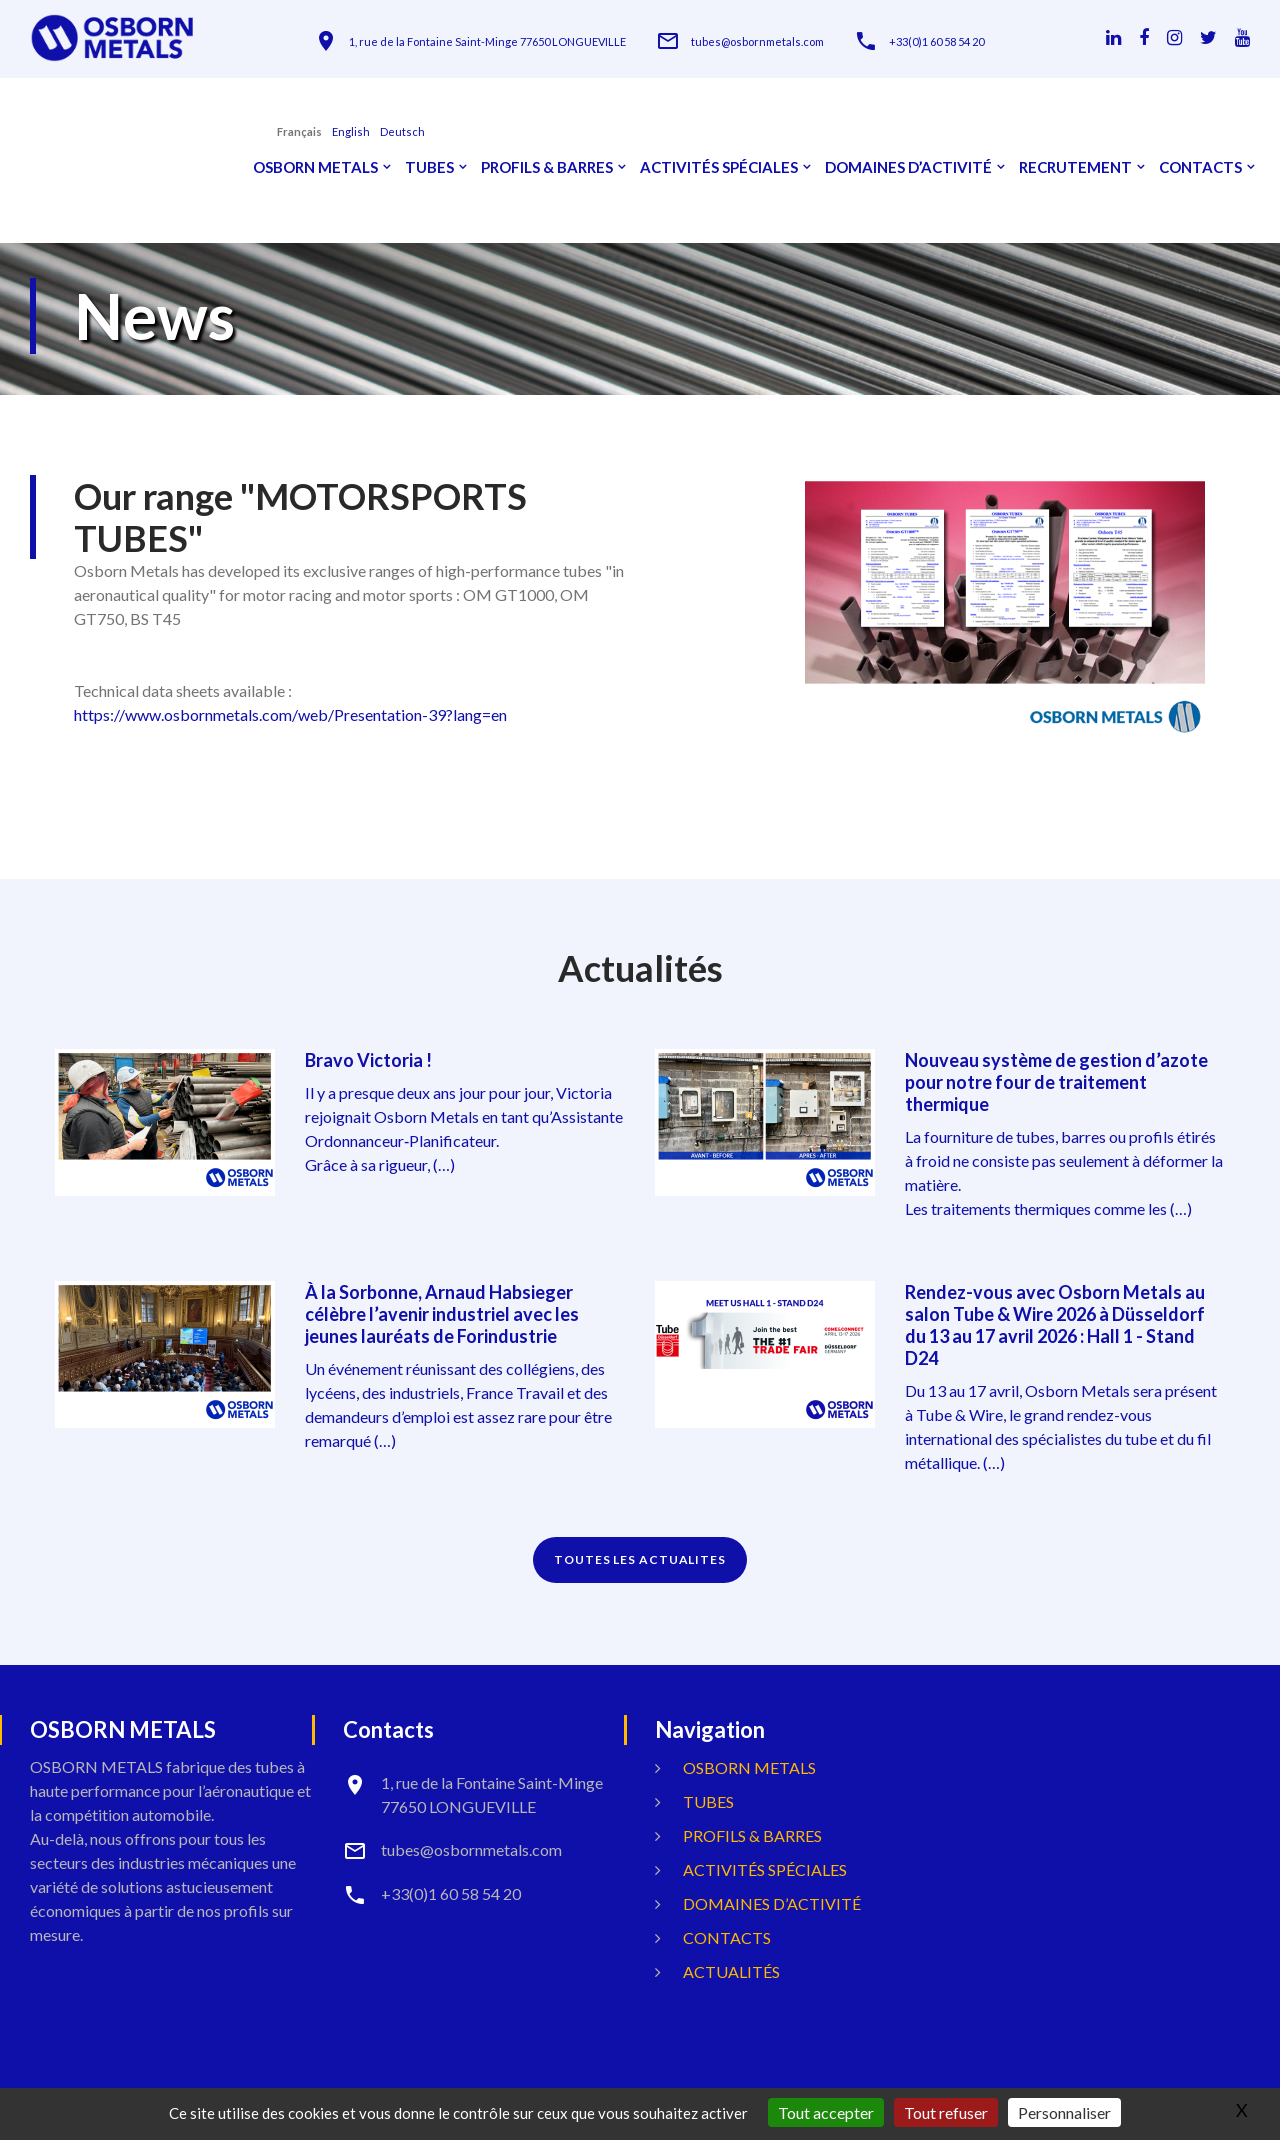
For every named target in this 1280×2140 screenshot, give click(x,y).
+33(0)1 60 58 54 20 (936, 41)
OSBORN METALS (315, 167)
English (351, 131)
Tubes (429, 167)
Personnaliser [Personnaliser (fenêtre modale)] (1064, 2112)
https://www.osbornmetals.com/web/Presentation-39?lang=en (290, 714)
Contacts (1200, 167)
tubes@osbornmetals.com (757, 41)
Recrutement (1075, 167)
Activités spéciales (719, 167)
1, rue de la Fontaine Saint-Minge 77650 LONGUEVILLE (487, 41)
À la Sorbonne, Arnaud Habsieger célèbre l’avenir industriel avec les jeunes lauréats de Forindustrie (442, 1314)
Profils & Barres (547, 167)
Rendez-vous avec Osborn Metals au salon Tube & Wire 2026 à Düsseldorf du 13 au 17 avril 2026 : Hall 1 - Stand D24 (1055, 1325)
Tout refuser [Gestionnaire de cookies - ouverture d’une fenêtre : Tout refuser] (946, 2112)
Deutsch (402, 131)
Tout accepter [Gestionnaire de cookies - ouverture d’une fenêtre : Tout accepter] (826, 2112)
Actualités (731, 1971)
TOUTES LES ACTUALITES (640, 1559)
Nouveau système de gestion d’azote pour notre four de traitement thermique (1056, 1082)
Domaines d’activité (908, 167)
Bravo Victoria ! (368, 1060)
